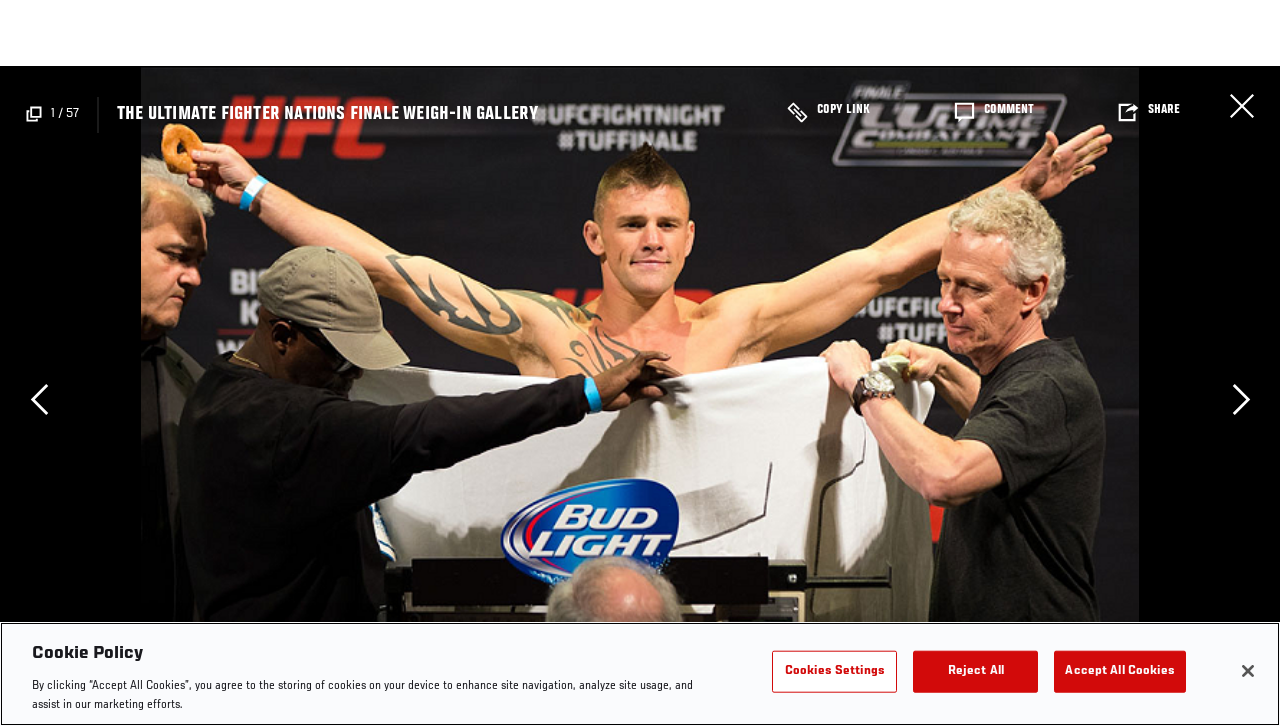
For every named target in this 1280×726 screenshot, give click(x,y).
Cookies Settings (835, 671)
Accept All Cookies (1119, 671)
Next (1241, 399)
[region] (640, 674)
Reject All (976, 671)
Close (1242, 106)
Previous (39, 399)
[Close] (1248, 671)
